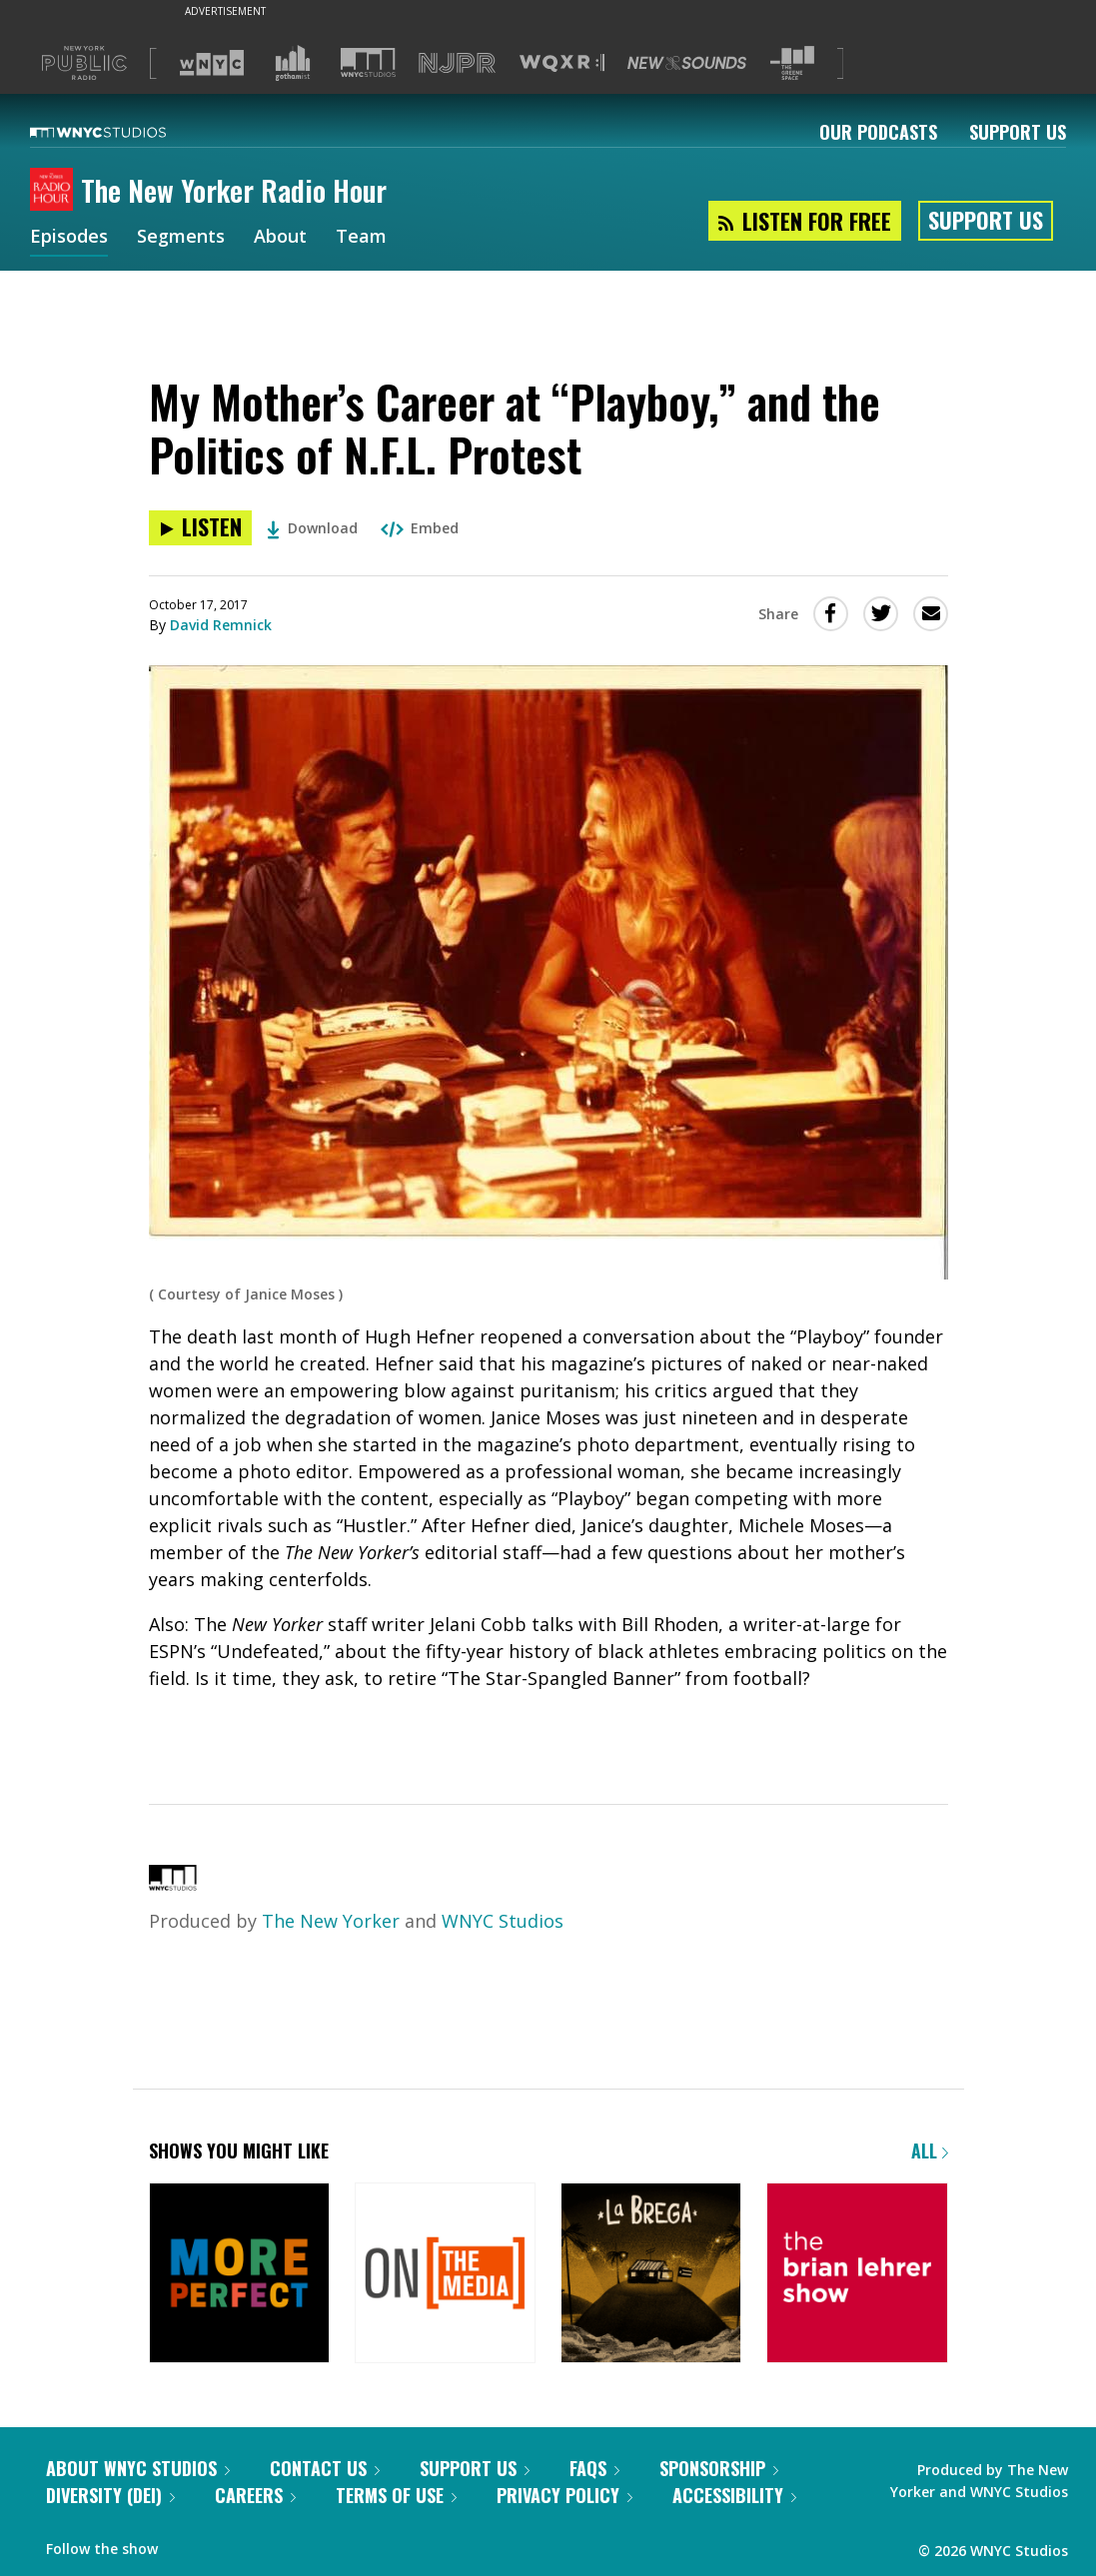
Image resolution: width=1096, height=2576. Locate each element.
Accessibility (734, 2495)
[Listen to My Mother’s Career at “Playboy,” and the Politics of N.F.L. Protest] (200, 527)
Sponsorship (718, 2468)
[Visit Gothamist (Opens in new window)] (293, 63)
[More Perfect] (239, 2274)
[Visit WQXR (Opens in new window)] (562, 63)
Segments (181, 238)
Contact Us (325, 2468)
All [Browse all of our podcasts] (929, 2150)
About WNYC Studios (138, 2468)
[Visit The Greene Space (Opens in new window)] (792, 63)
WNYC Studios (502, 1921)
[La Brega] (650, 2274)
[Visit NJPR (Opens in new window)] (457, 63)
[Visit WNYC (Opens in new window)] (212, 63)
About (280, 238)
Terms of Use (396, 2495)
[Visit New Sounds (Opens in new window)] (686, 63)
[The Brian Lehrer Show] (856, 2274)
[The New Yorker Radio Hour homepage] (55, 191)
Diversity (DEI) (110, 2495)
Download (312, 527)
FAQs (594, 2468)
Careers (255, 2495)
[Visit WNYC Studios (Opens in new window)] (368, 62)
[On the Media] (445, 2274)
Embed (420, 527)
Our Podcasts (878, 132)
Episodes (69, 238)
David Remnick (221, 624)
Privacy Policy (564, 2495)
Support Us (1017, 132)
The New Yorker (331, 1921)
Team (361, 238)
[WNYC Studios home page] (123, 132)
